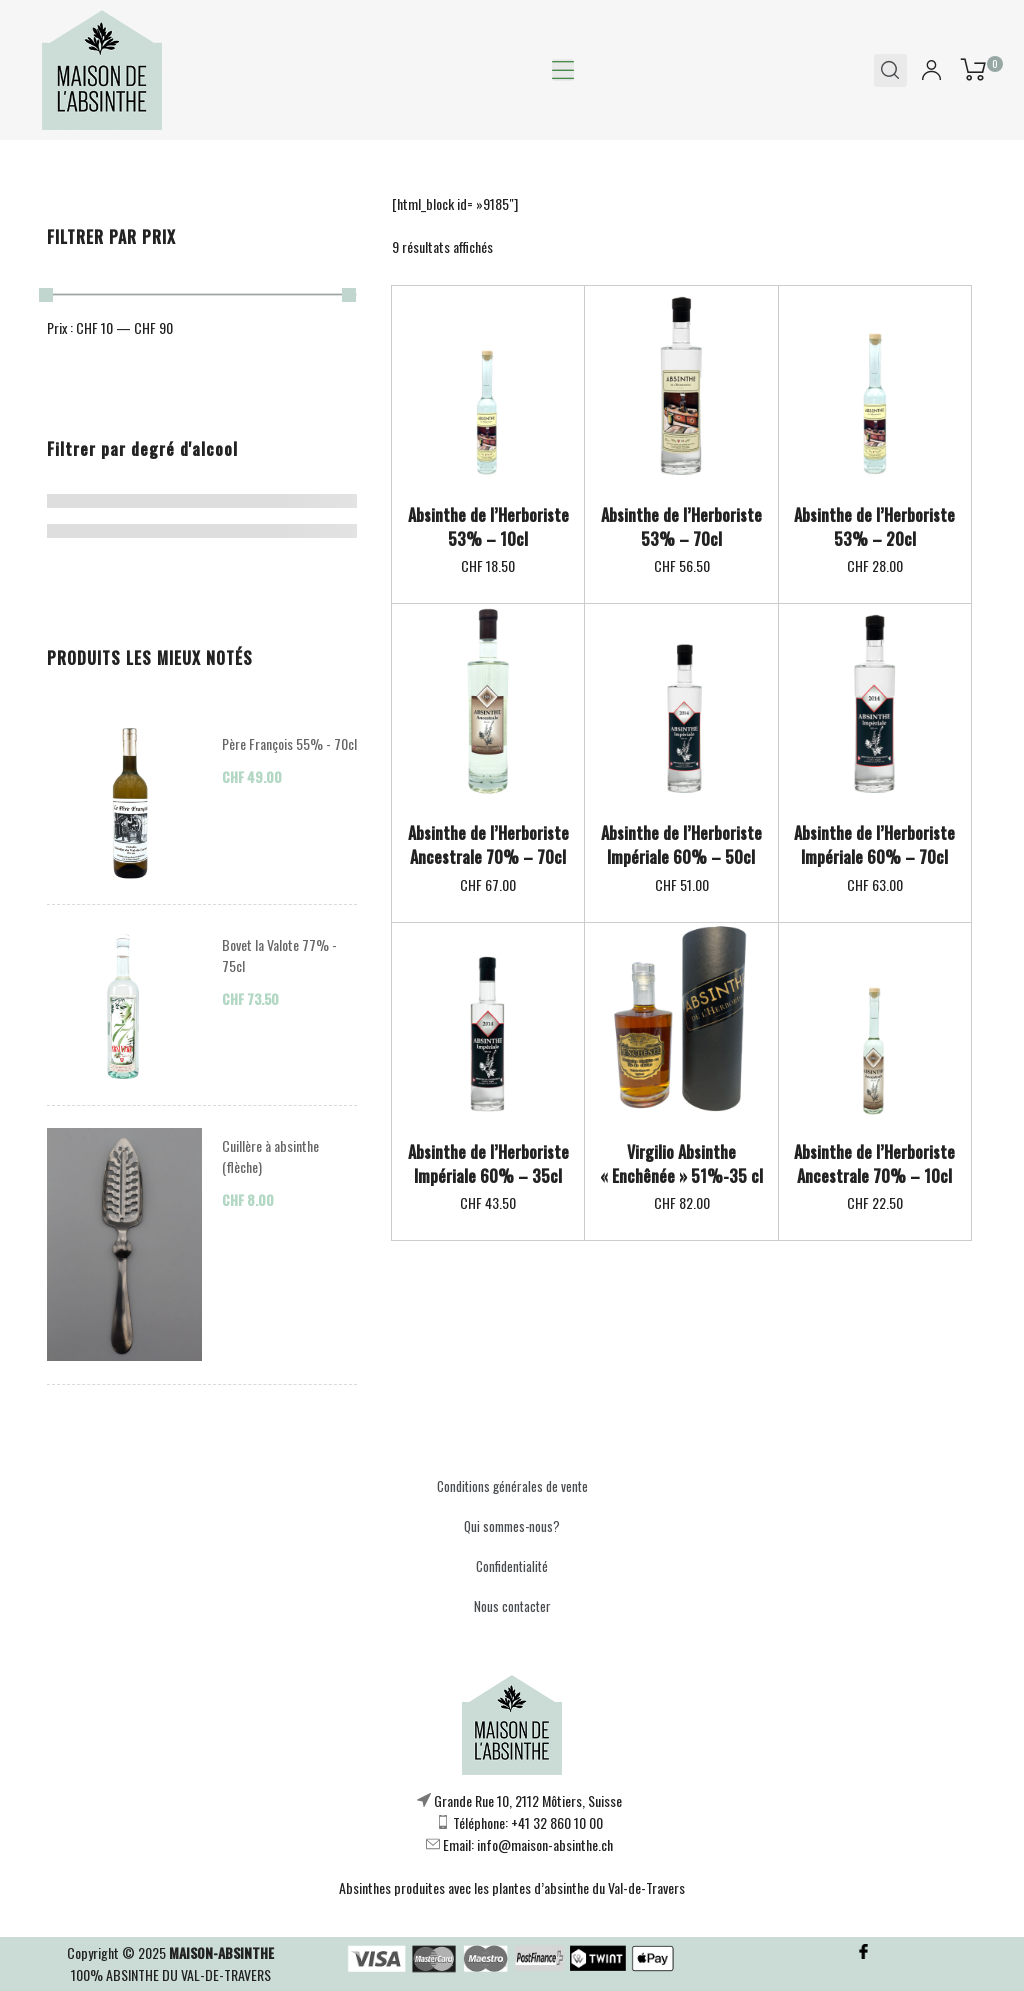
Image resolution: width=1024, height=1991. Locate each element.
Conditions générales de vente (512, 1486)
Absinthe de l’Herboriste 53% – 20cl (874, 527)
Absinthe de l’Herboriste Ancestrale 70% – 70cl (488, 845)
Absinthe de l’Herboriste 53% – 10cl (488, 527)
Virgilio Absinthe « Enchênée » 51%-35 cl (681, 1164)
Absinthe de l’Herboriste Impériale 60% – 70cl (874, 845)
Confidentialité (512, 1566)
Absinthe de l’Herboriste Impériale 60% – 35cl (488, 1164)
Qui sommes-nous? (512, 1526)
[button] (563, 70)
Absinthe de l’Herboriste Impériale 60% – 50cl (681, 845)
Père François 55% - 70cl (289, 743)
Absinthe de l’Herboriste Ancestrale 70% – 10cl (874, 1164)
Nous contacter (512, 1606)
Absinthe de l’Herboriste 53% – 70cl (681, 527)
